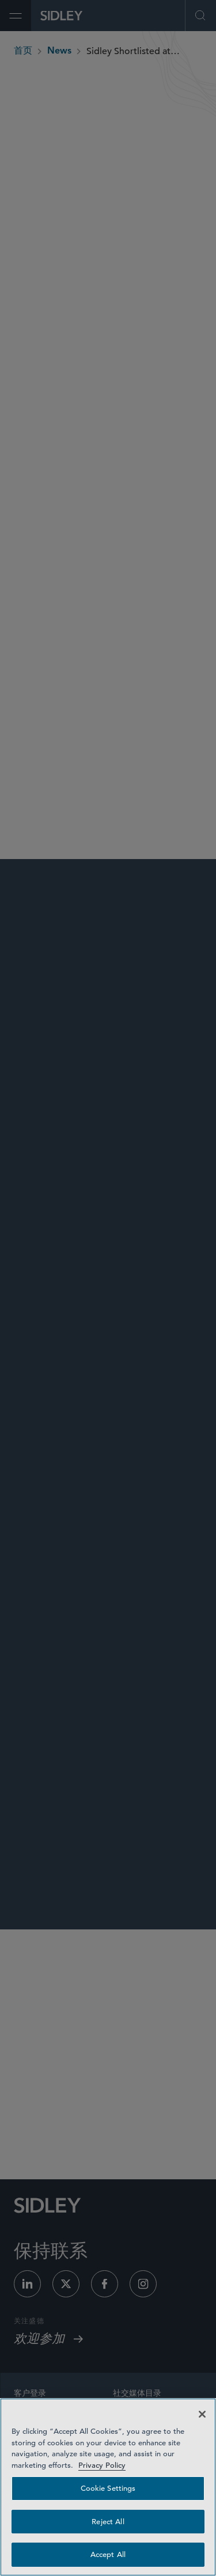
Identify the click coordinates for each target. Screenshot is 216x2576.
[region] (108, 2487)
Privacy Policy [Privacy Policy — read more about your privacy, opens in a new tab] (102, 2465)
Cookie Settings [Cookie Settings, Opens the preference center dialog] (108, 2488)
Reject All (108, 2521)
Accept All (108, 2554)
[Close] (202, 2414)
